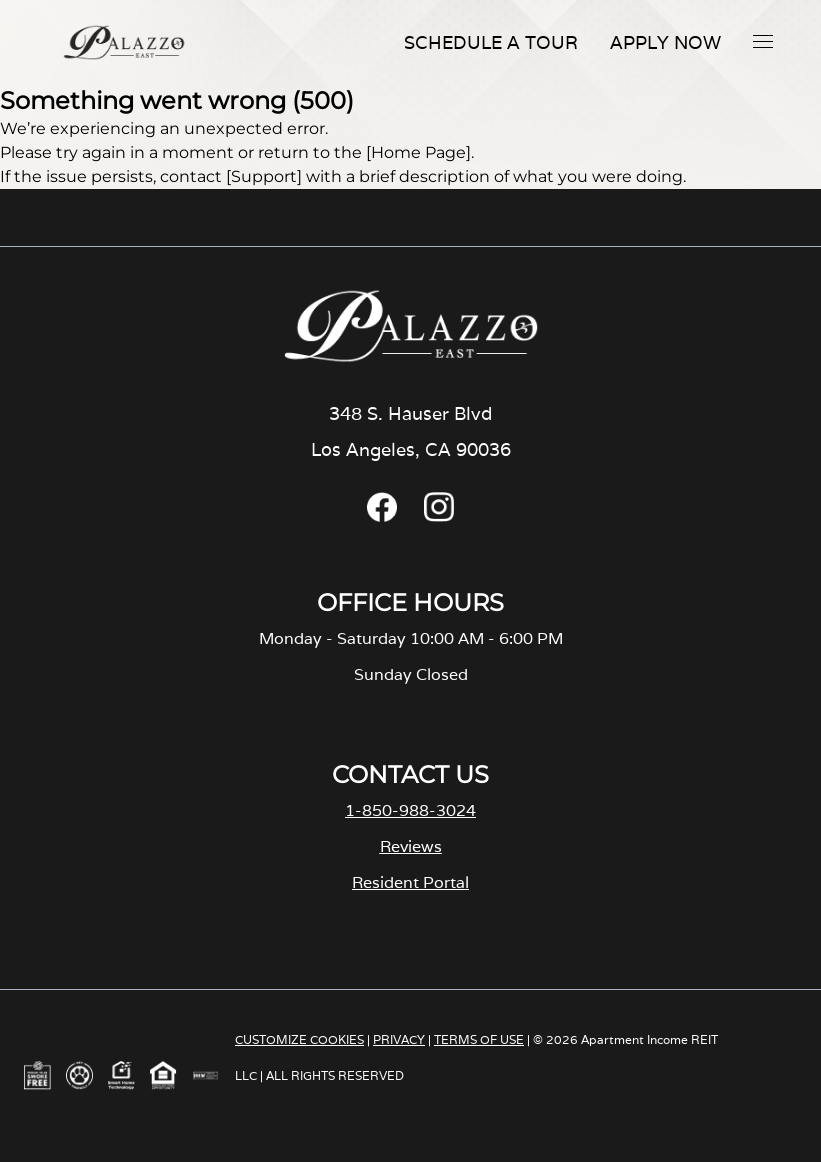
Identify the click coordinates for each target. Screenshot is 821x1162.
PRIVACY (399, 1039)
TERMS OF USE (479, 1039)
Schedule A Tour (491, 42)
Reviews (411, 846)
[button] (763, 41)
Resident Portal (410, 882)
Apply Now (665, 42)
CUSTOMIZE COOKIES (299, 1039)
